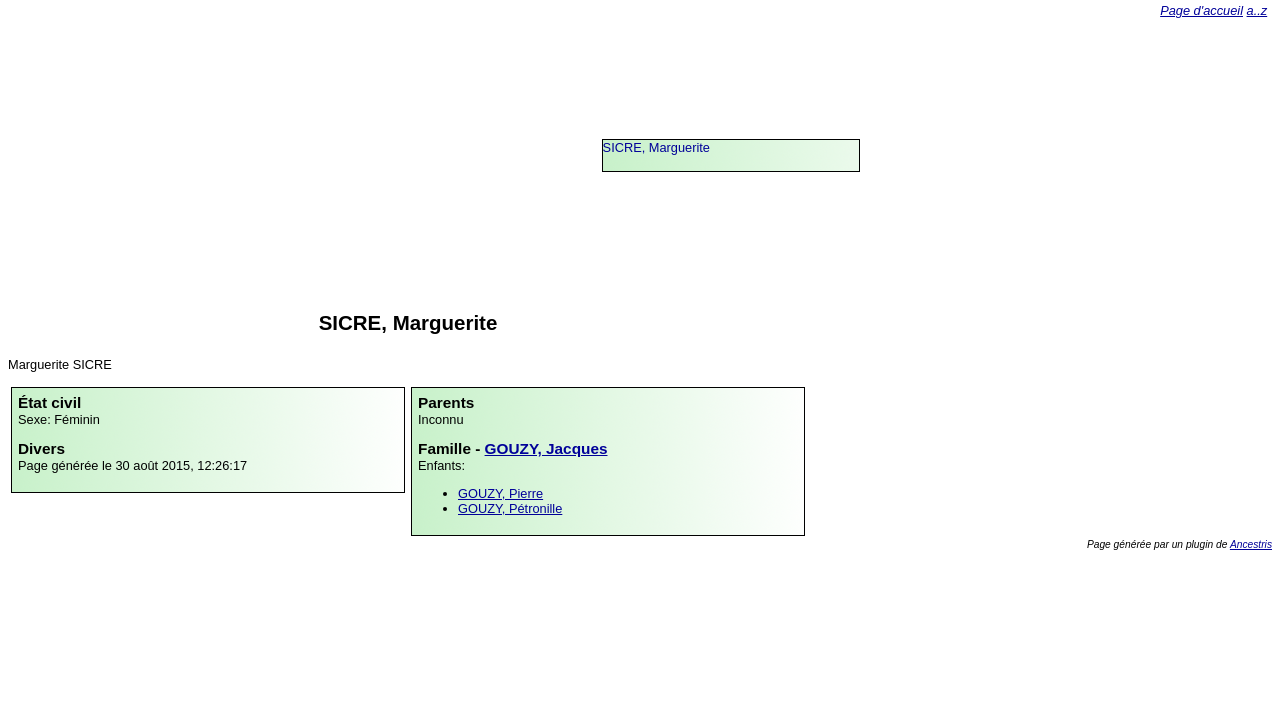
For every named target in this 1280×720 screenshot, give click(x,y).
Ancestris (1251, 544)
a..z (1257, 10)
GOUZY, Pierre (500, 493)
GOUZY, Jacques (546, 448)
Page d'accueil (1201, 10)
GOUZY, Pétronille (510, 508)
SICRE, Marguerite (656, 147)
